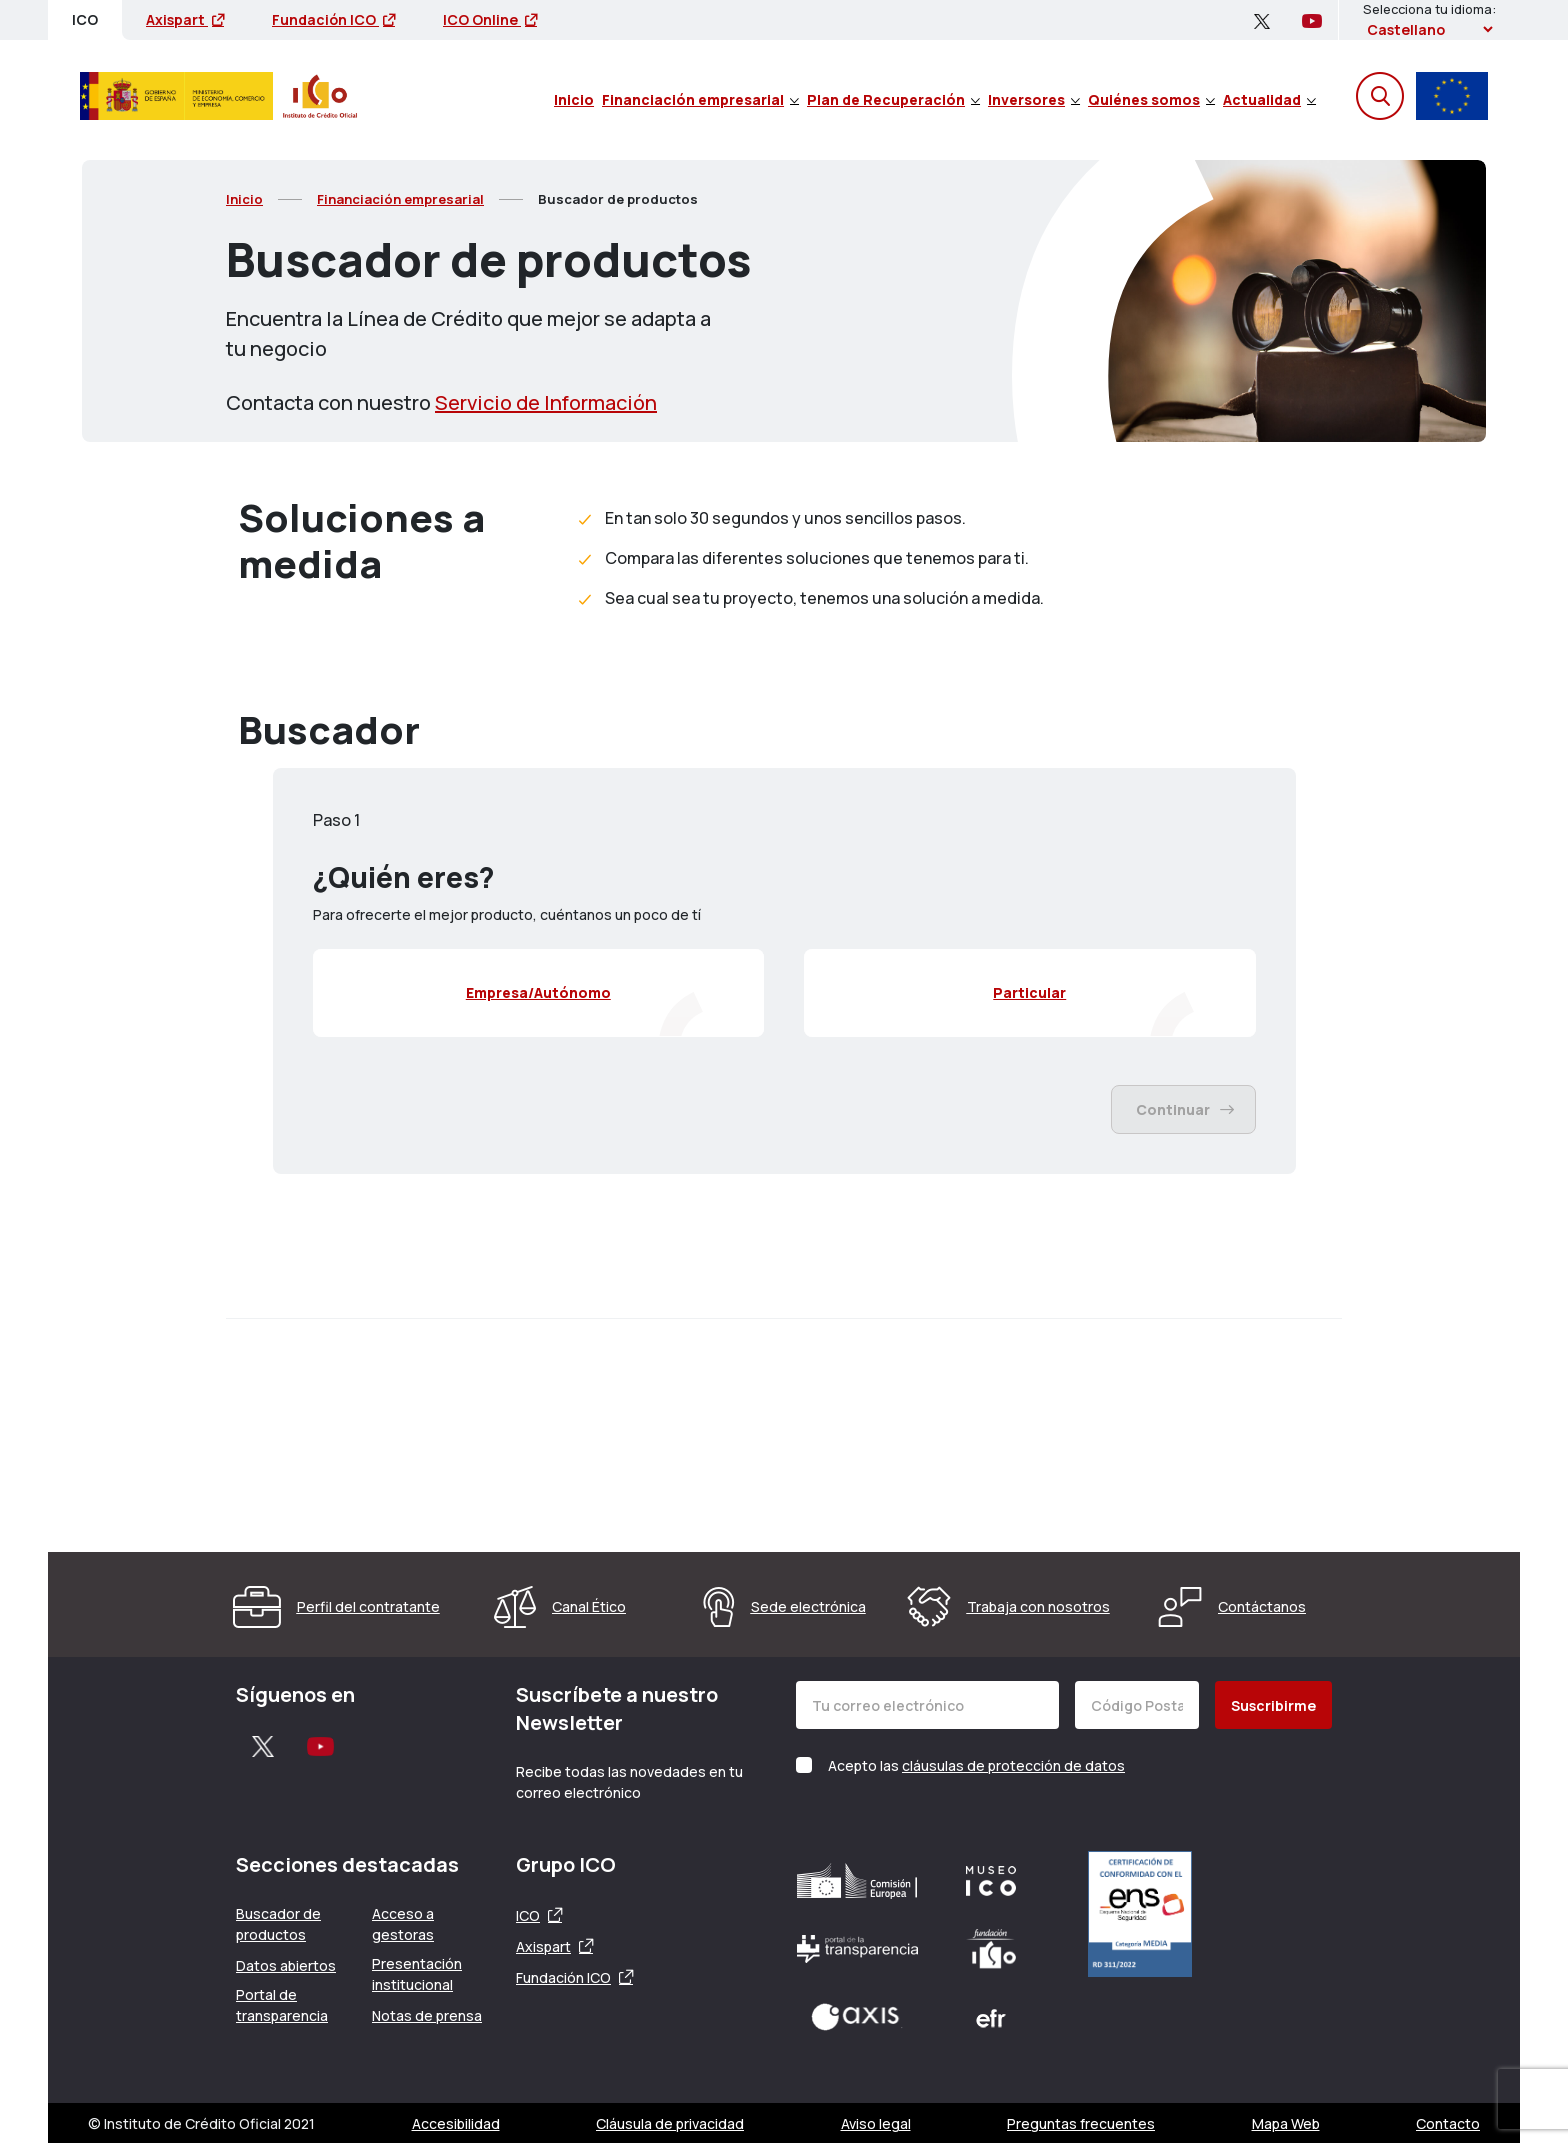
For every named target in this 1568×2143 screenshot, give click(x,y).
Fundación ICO (333, 19)
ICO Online (490, 19)
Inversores (1034, 99)
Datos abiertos (286, 1965)
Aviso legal (876, 2123)
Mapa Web (1286, 2123)
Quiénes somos (1151, 99)
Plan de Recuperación (893, 99)
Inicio (574, 99)
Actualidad (1269, 99)
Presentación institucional (417, 1974)
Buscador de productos (278, 1924)
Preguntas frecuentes (1081, 2123)
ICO (528, 1915)
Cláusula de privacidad (670, 2123)
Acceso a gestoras (403, 1924)
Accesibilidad (456, 2123)
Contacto (1448, 2123)
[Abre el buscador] (1380, 96)
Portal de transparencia (282, 2005)
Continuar (1185, 1109)
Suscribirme (1273, 1705)
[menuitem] (574, 96)
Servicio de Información (546, 402)
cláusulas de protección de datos (1013, 1765)
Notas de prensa (427, 2015)
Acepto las (976, 1765)
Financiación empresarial (700, 99)
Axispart (185, 19)
